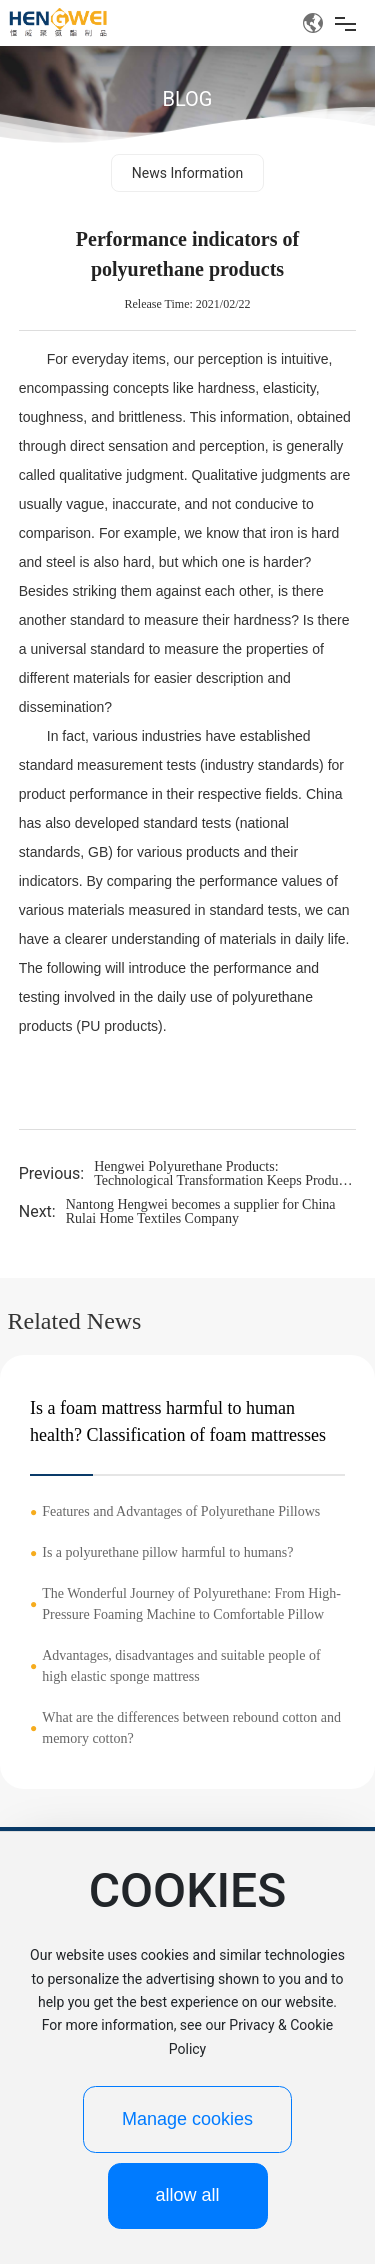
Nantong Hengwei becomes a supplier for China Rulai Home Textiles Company (201, 1211)
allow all (187, 2195)
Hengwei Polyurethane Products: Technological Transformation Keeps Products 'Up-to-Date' (224, 1180)
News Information (187, 173)
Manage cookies (187, 2119)
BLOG (188, 99)
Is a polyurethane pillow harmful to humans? (167, 1552)
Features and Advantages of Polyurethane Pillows (181, 1511)
